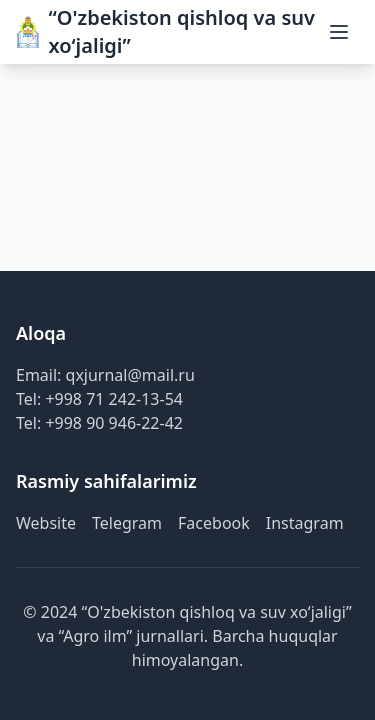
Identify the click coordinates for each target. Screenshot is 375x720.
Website (46, 523)
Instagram (305, 523)
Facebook (214, 523)
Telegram (127, 523)
